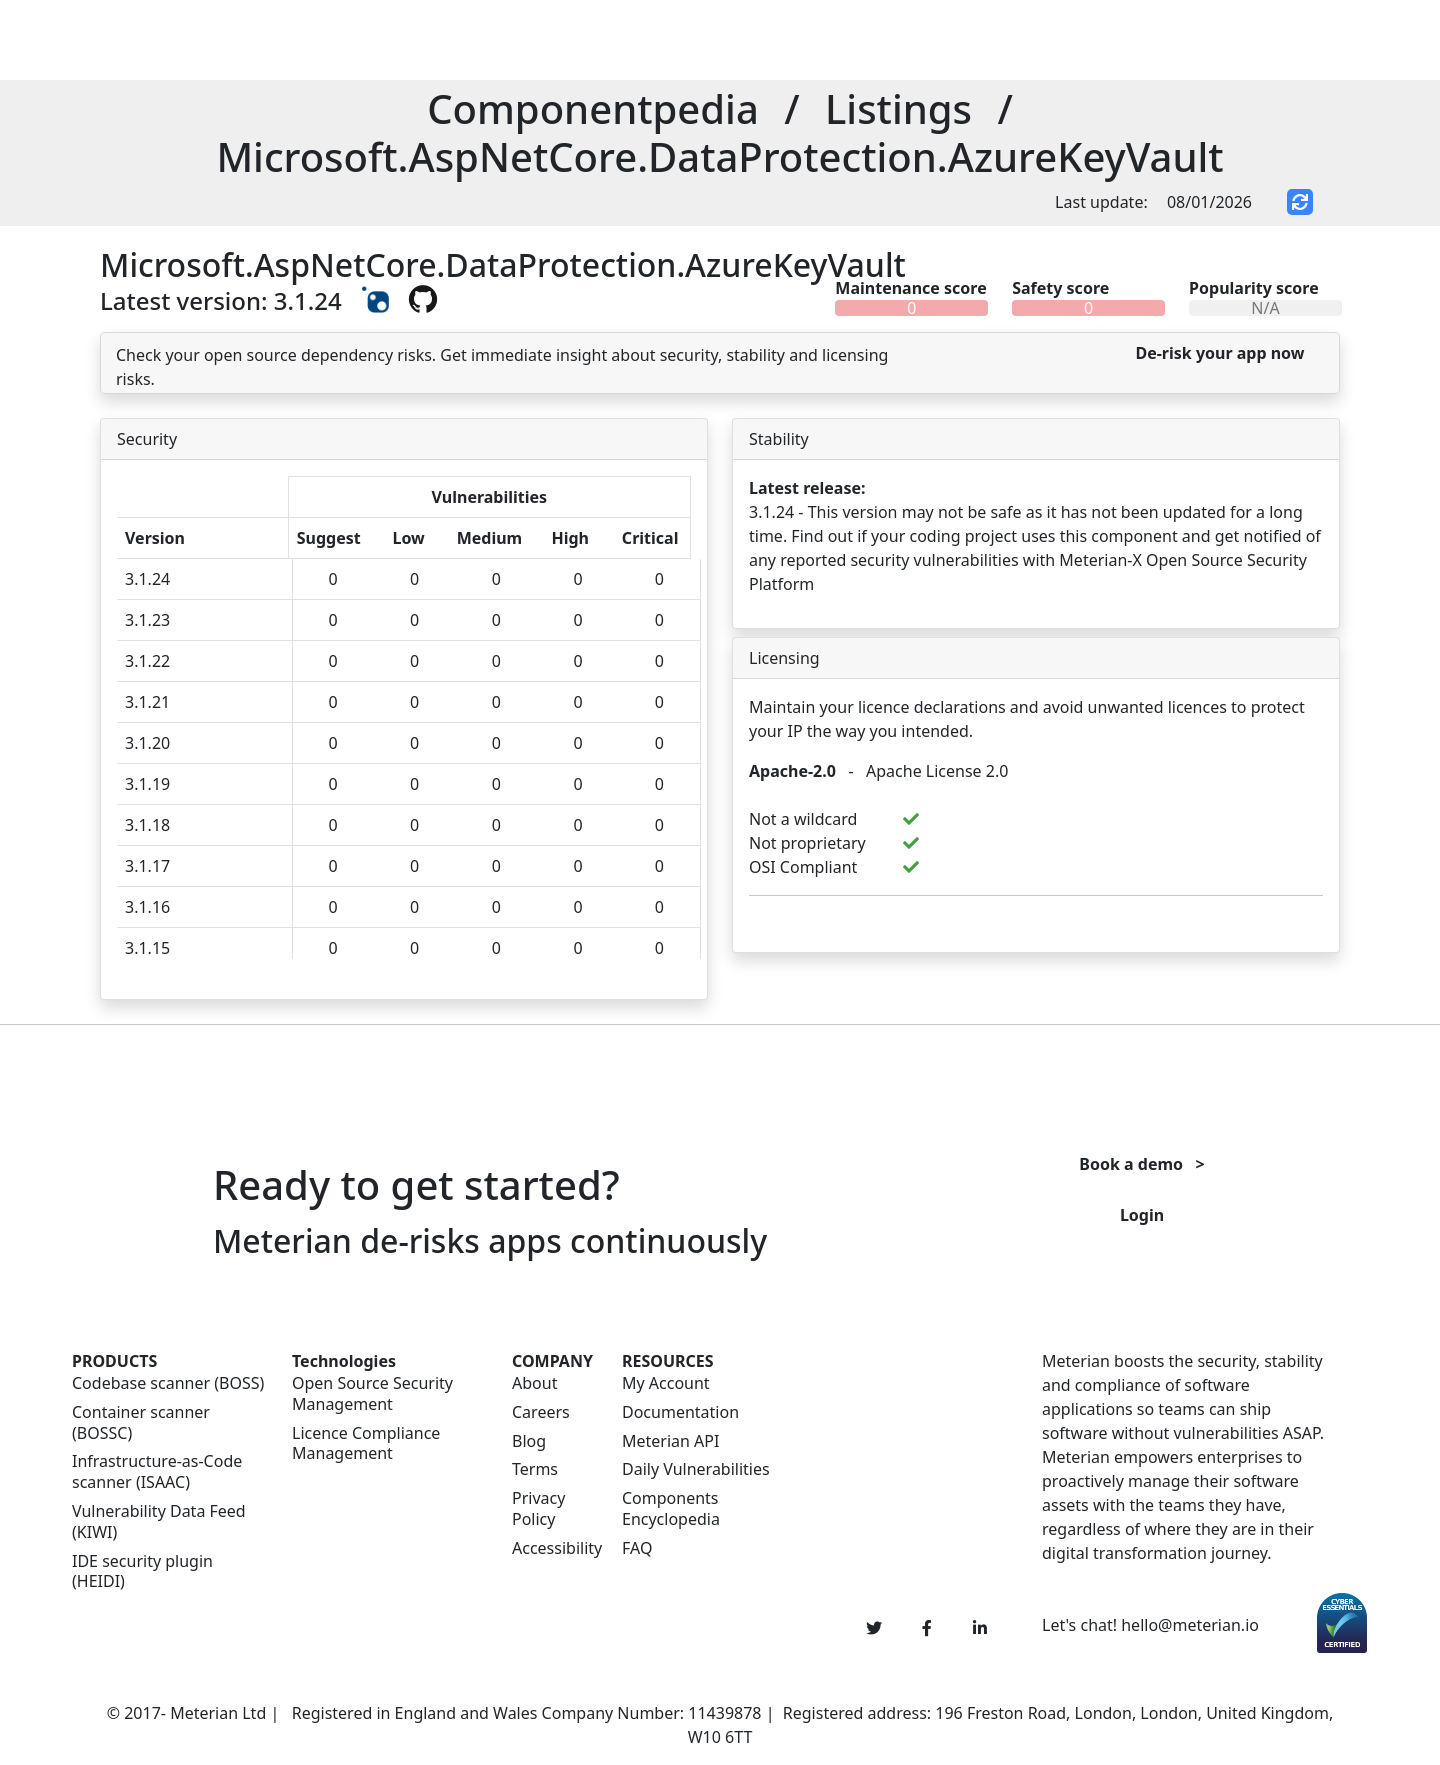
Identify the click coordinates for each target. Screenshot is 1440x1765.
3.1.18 (147, 825)
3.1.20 (147, 743)
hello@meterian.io (1190, 1625)
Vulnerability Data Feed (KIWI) (159, 1522)
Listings (898, 108)
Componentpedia (593, 108)
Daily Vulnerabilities (696, 1469)
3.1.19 (147, 784)
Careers (541, 1412)
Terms (535, 1469)
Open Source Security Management (372, 1394)
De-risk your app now (1219, 353)
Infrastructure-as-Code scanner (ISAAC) (157, 1472)
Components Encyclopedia (671, 1509)
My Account (666, 1383)
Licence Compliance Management (366, 1444)
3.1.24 (147, 579)
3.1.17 (147, 866)
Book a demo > (1141, 1164)
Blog (529, 1441)
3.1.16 (147, 907)
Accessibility (555, 1548)
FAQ (637, 1548)
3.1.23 (147, 620)
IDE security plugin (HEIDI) (142, 1572)
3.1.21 (147, 702)
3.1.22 (147, 661)
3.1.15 (147, 948)
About (534, 1383)
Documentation (680, 1412)
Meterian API (670, 1441)
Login (1142, 1215)
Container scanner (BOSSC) (141, 1423)
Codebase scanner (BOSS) (168, 1383)
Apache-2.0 (792, 771)
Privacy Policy (538, 1509)
